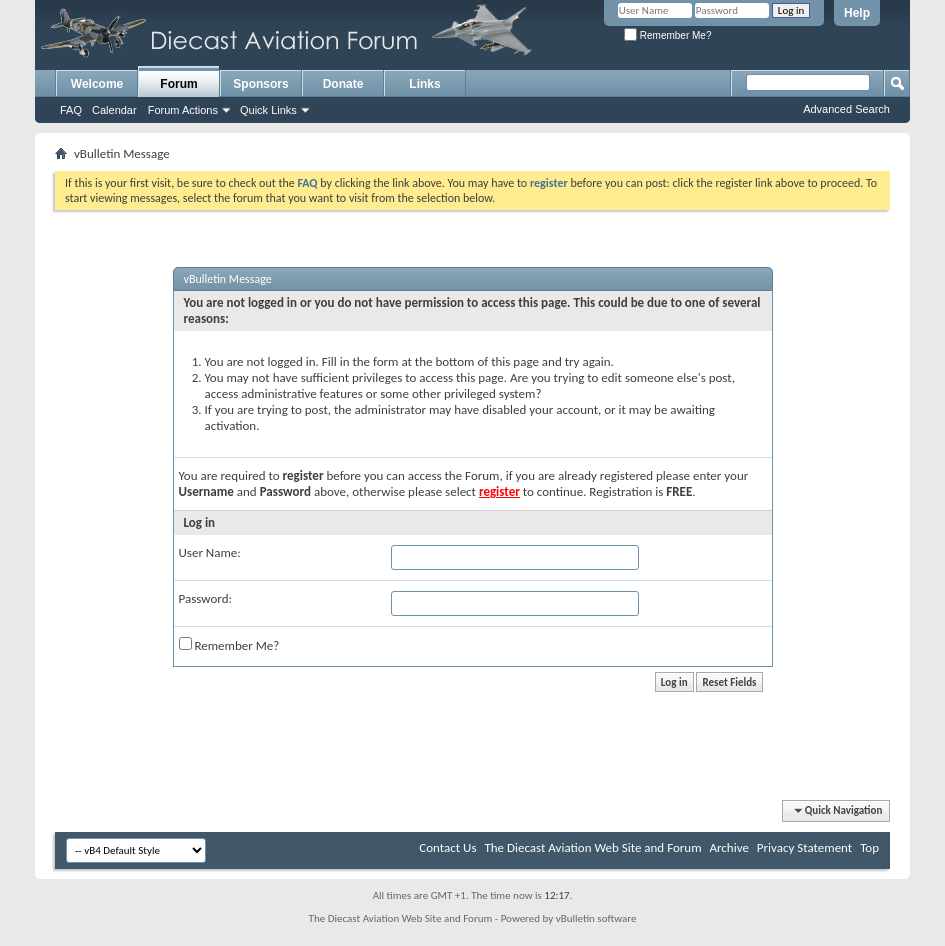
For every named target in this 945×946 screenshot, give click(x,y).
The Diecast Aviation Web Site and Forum (592, 847)
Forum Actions (183, 110)
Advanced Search (846, 109)
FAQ (71, 110)
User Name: (210, 552)
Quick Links (268, 110)
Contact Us (447, 847)
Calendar (114, 110)
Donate (343, 84)
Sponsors (260, 84)
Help (857, 13)
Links (424, 84)
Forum (178, 84)
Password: (205, 598)
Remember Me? (667, 35)
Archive (728, 847)
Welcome (97, 84)
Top (869, 847)
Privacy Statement (804, 847)
